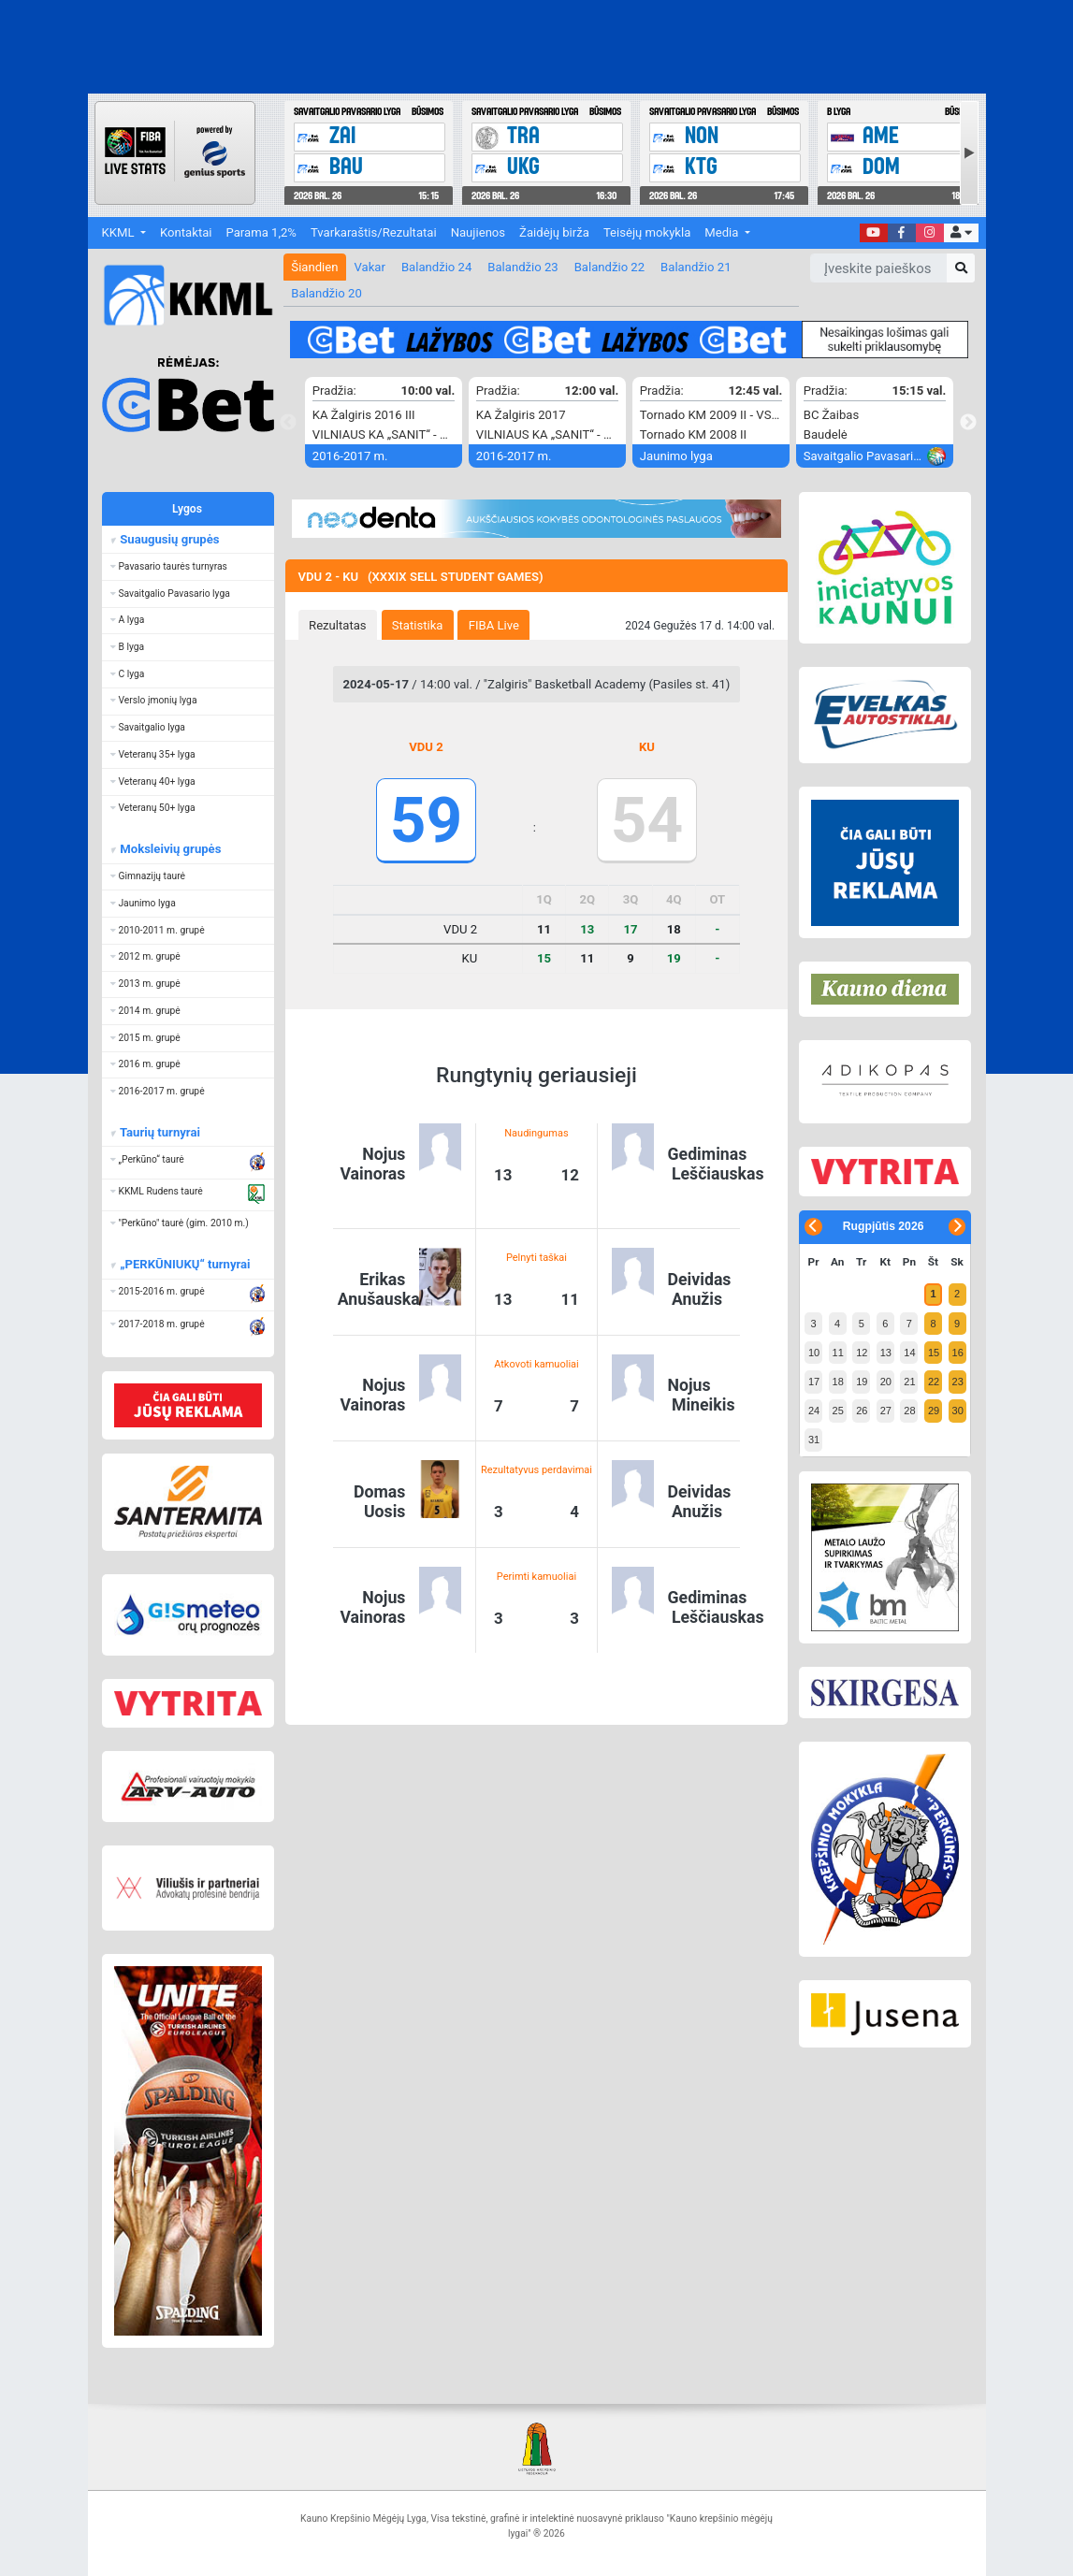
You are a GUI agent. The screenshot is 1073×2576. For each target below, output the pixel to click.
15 (933, 1352)
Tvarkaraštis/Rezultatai (374, 232)
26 (861, 1410)
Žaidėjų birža (554, 232)
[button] (961, 233)
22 (933, 1381)
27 (886, 1410)
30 (958, 1410)
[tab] (337, 625)
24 (813, 1410)
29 (933, 1410)
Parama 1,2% (261, 232)
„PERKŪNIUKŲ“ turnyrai (184, 1264)
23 (958, 1381)
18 (838, 1381)
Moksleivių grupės (169, 849)
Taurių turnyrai (158, 1132)
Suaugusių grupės (168, 539)
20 (886, 1381)
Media (722, 232)
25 (838, 1410)
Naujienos (478, 232)
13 (886, 1352)
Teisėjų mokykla (646, 232)
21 (909, 1381)
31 (813, 1439)
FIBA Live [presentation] (494, 625)
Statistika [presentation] (417, 625)
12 (861, 1352)
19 (861, 1381)
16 (958, 1352)
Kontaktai (185, 232)
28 (909, 1410)
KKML (120, 232)
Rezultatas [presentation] (338, 625)
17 (813, 1381)
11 (838, 1352)
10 (813, 1352)
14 (909, 1352)
